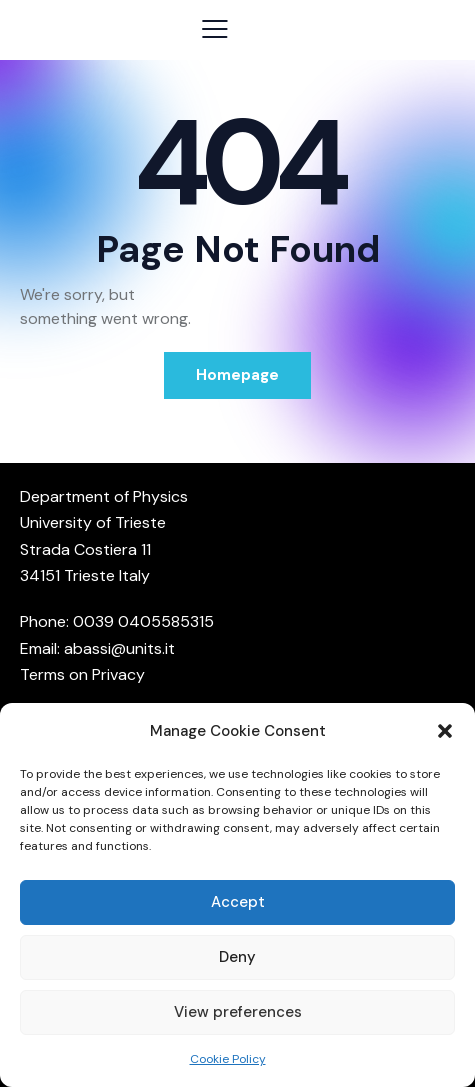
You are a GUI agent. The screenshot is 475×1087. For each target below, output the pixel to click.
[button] (445, 731)
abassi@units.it (119, 648)
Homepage (237, 375)
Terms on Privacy (82, 674)
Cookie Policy (228, 1059)
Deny (237, 957)
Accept (238, 902)
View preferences (238, 1012)
